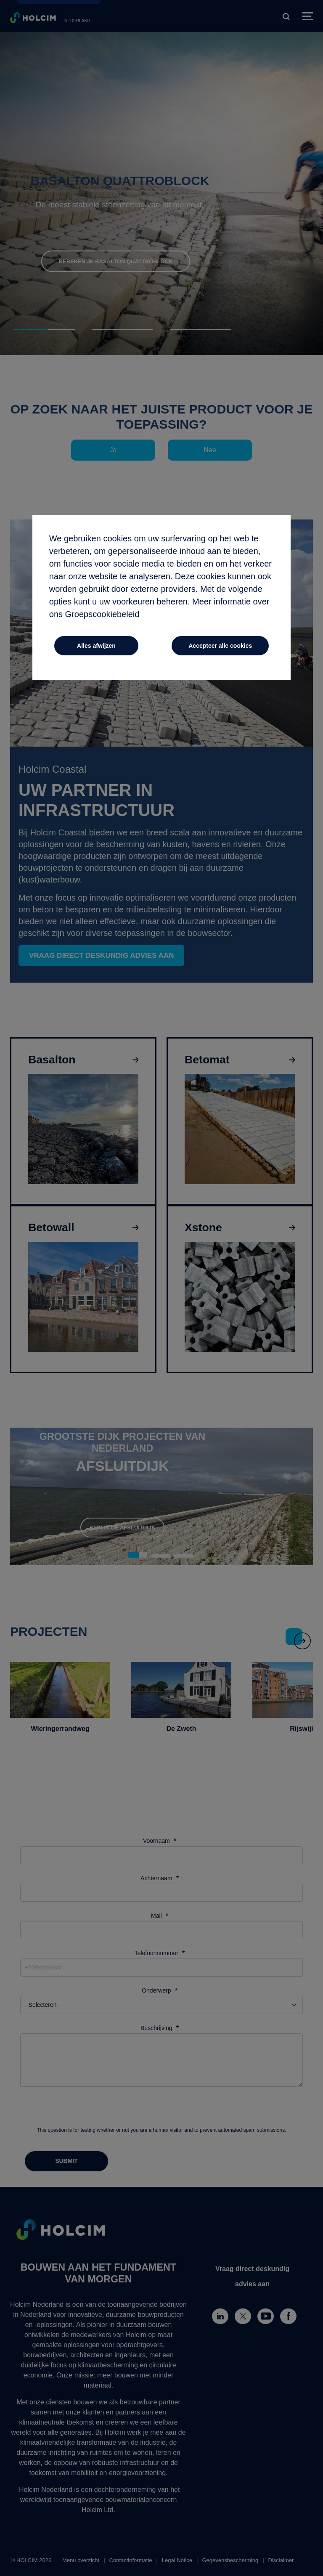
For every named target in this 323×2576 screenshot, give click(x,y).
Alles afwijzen (96, 645)
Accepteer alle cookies (220, 645)
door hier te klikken (184, 614)
